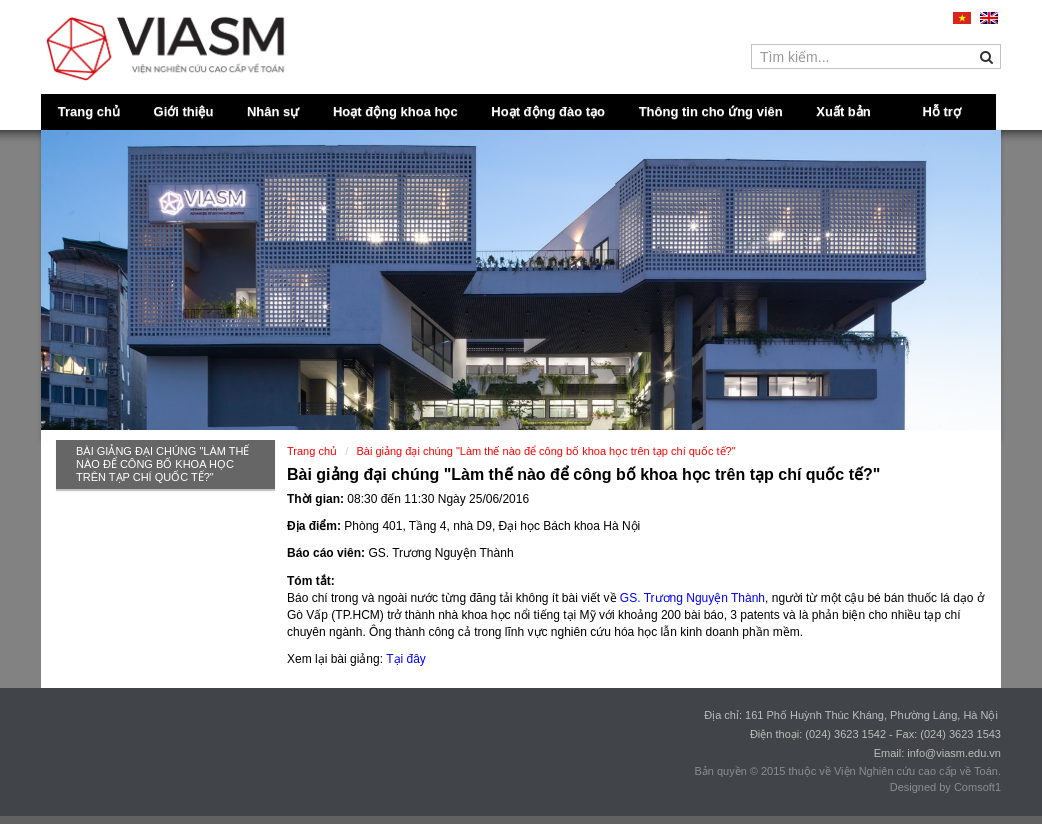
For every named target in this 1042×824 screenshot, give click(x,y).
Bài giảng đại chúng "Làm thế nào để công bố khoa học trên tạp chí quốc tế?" (162, 464)
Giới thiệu (184, 111)
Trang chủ (89, 111)
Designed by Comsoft (942, 787)
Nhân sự (273, 111)
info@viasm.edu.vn (954, 753)
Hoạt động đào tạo (548, 111)
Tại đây (406, 659)
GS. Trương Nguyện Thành (692, 598)
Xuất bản (843, 111)
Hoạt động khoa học (395, 111)
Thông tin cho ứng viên (711, 111)
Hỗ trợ (942, 111)
